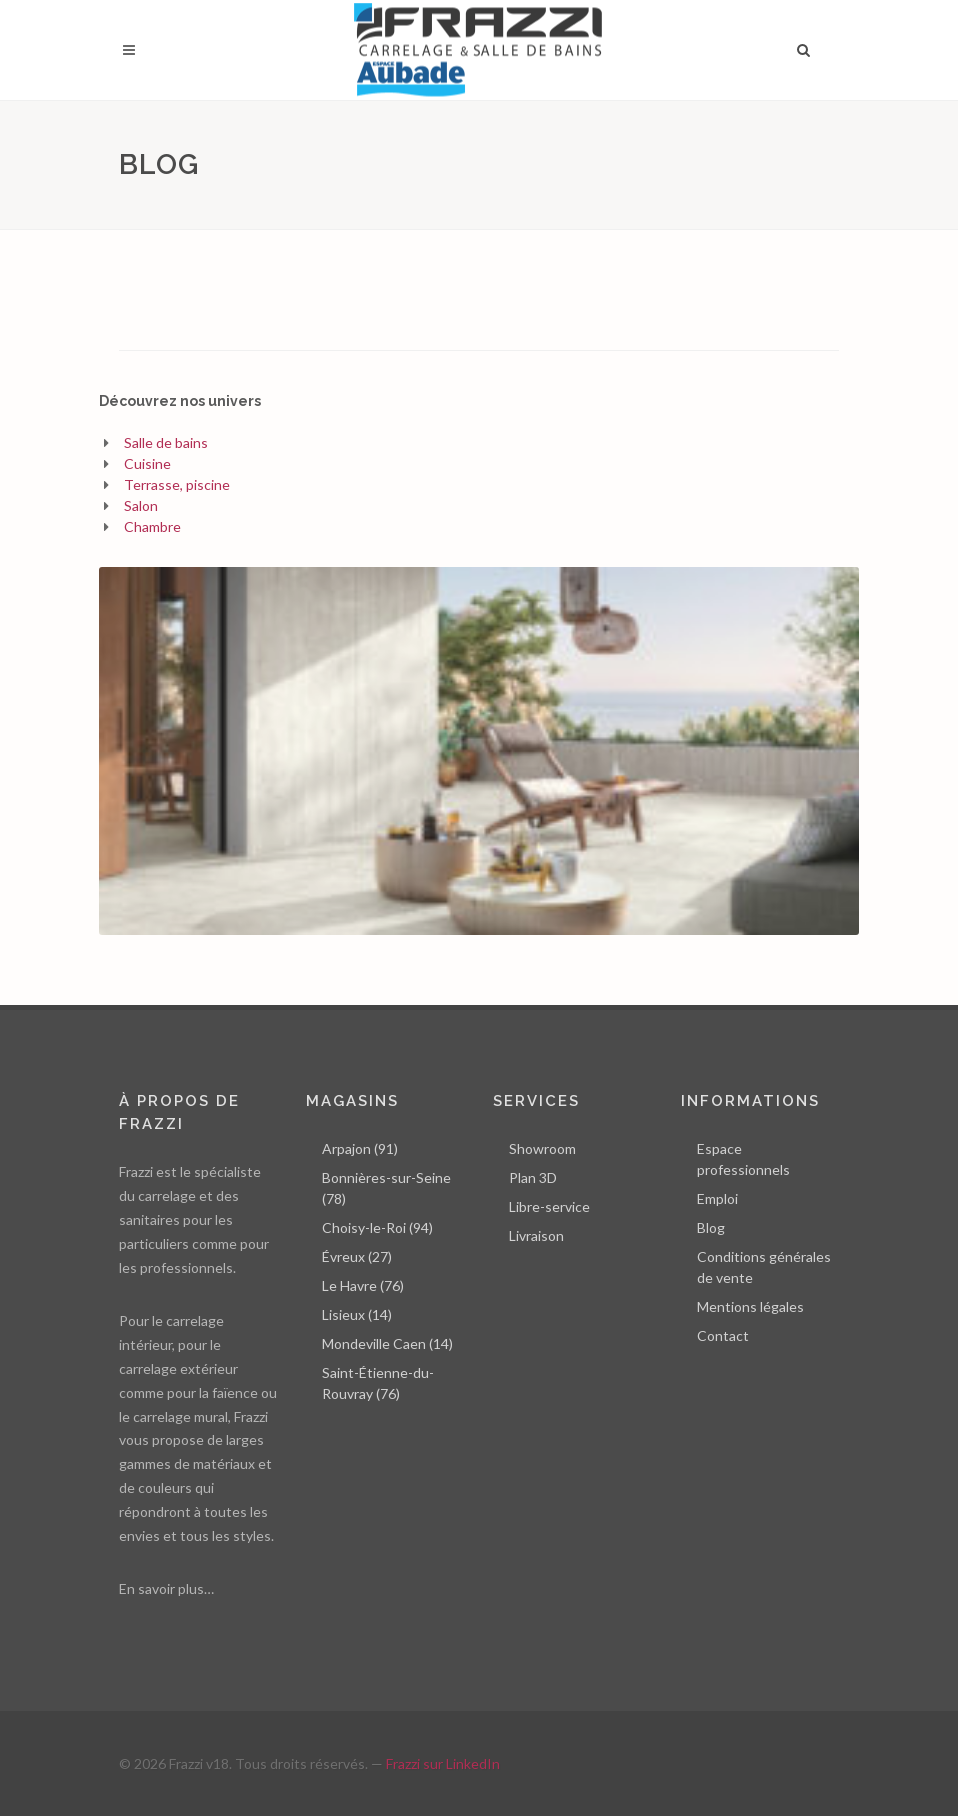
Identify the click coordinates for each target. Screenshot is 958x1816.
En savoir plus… (166, 1588)
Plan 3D (533, 1177)
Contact (723, 1335)
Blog (711, 1227)
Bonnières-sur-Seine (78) (386, 1188)
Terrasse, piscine (177, 484)
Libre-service (549, 1206)
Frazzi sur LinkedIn (443, 1763)
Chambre (152, 526)
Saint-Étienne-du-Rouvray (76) (378, 1383)
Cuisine (147, 463)
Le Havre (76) (363, 1285)
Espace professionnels (743, 1159)
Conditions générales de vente (764, 1267)
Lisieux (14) (357, 1314)
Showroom (542, 1148)
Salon (141, 505)
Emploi (717, 1198)
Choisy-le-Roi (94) (377, 1227)
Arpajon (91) (360, 1148)
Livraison (536, 1235)
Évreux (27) (357, 1256)
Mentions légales (750, 1306)
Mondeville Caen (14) (387, 1343)
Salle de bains (166, 442)
